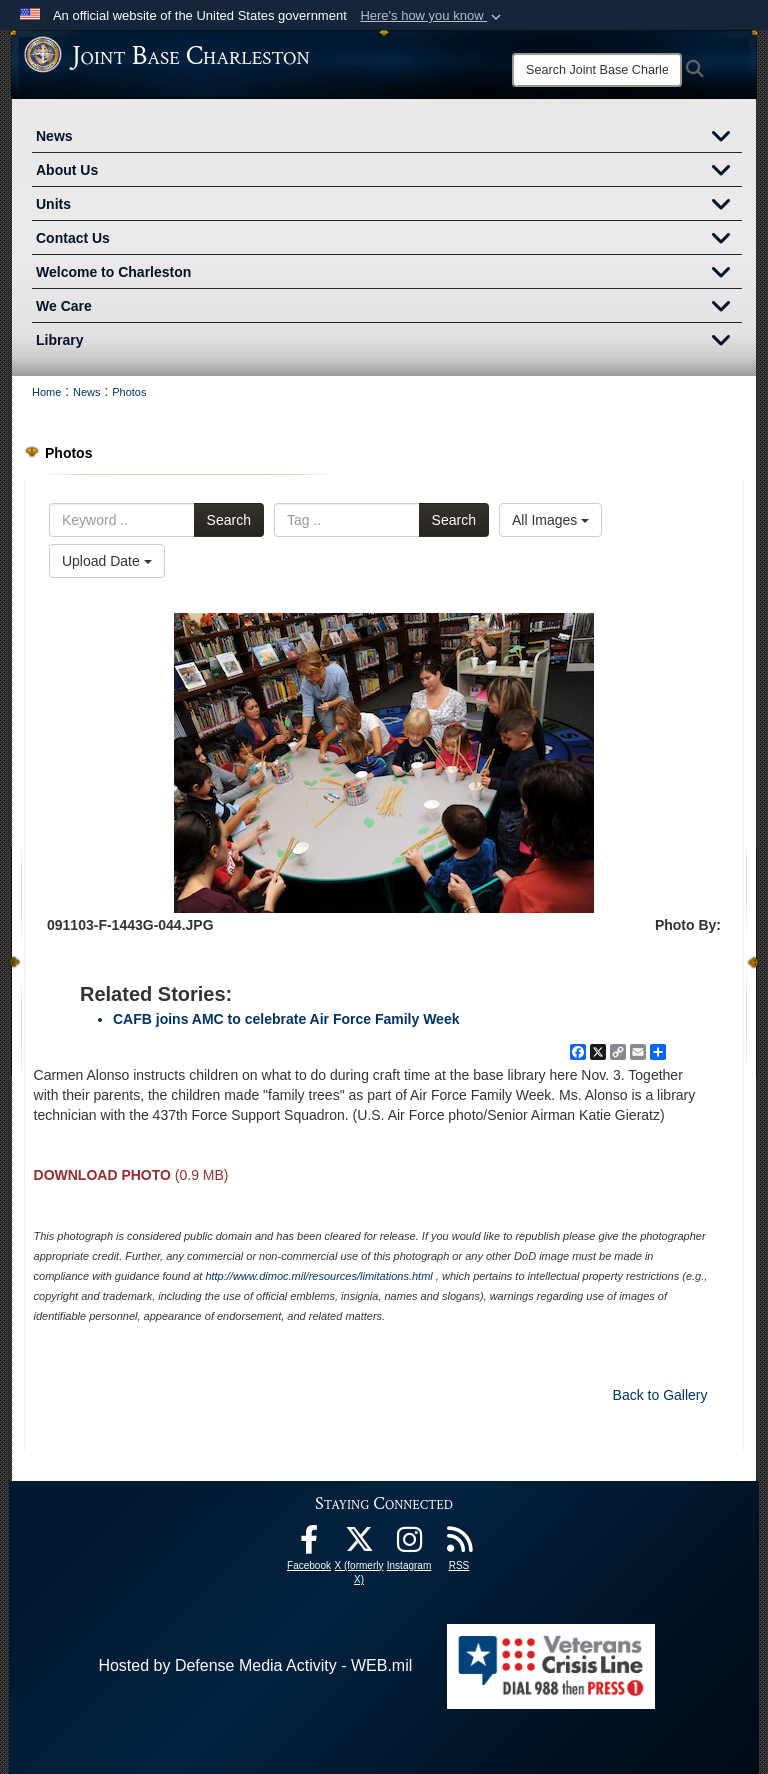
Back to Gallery (660, 1395)
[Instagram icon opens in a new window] (409, 1544)
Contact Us (389, 240)
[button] (432, 16)
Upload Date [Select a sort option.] (107, 561)
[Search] (597, 70)
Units (389, 206)
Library (389, 342)
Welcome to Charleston (389, 274)
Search (229, 520)
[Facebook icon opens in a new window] (309, 1544)
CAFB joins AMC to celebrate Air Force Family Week (286, 1019)
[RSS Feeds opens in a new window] (459, 1544)
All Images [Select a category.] (550, 520)
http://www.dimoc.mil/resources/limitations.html (318, 1276)
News (389, 138)
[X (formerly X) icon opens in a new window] (359, 1544)
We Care (389, 308)
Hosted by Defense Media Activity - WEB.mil (255, 1665)
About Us (389, 172)
